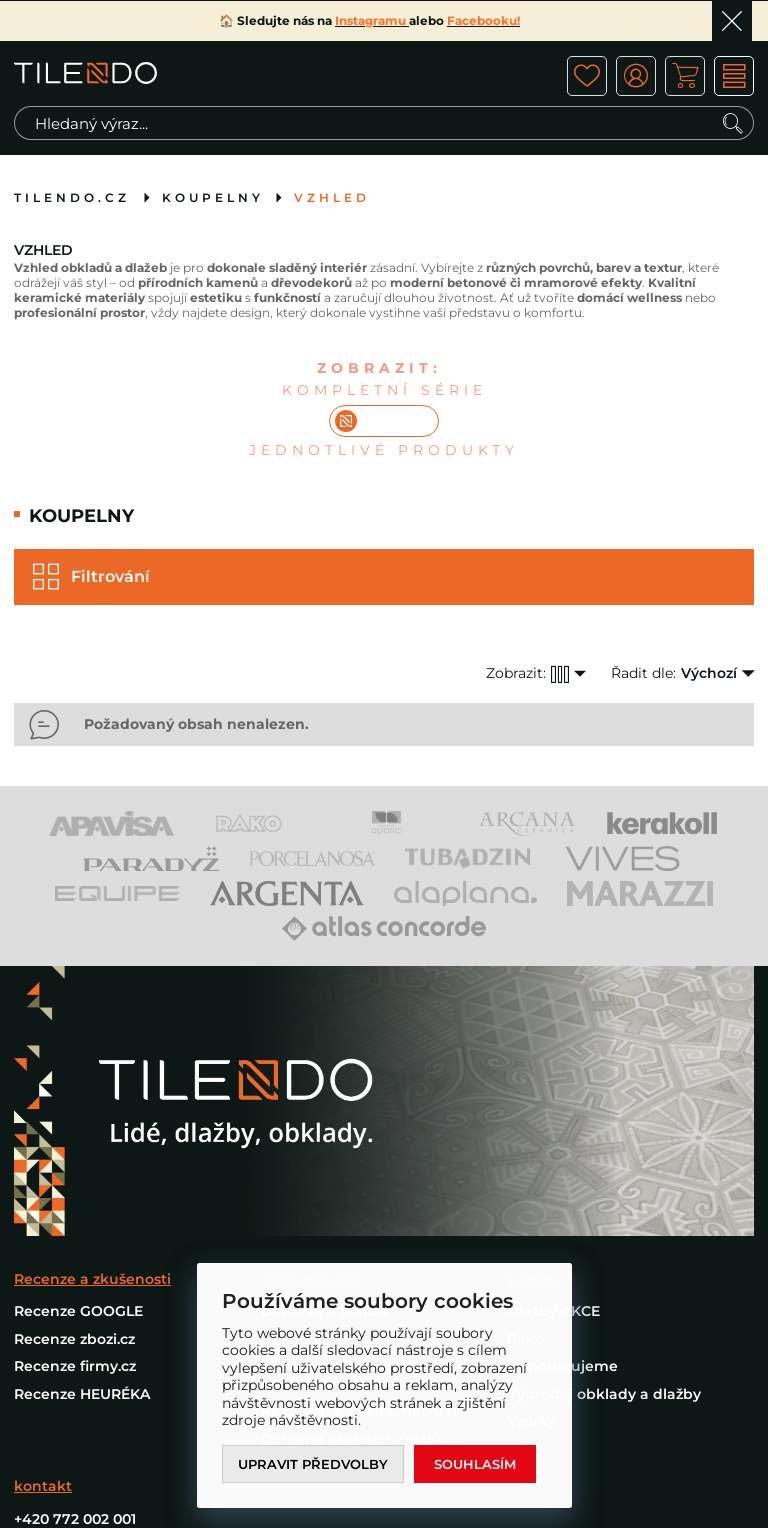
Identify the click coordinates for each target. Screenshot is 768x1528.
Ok (732, 21)
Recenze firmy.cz (75, 1366)
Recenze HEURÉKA (82, 1394)
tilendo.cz (72, 197)
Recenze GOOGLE (78, 1311)
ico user (636, 76)
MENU (734, 76)
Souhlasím (475, 1464)
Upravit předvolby (313, 1464)
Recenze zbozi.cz (74, 1339)
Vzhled (332, 197)
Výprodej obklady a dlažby (604, 1394)
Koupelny (213, 197)
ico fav (587, 76)
